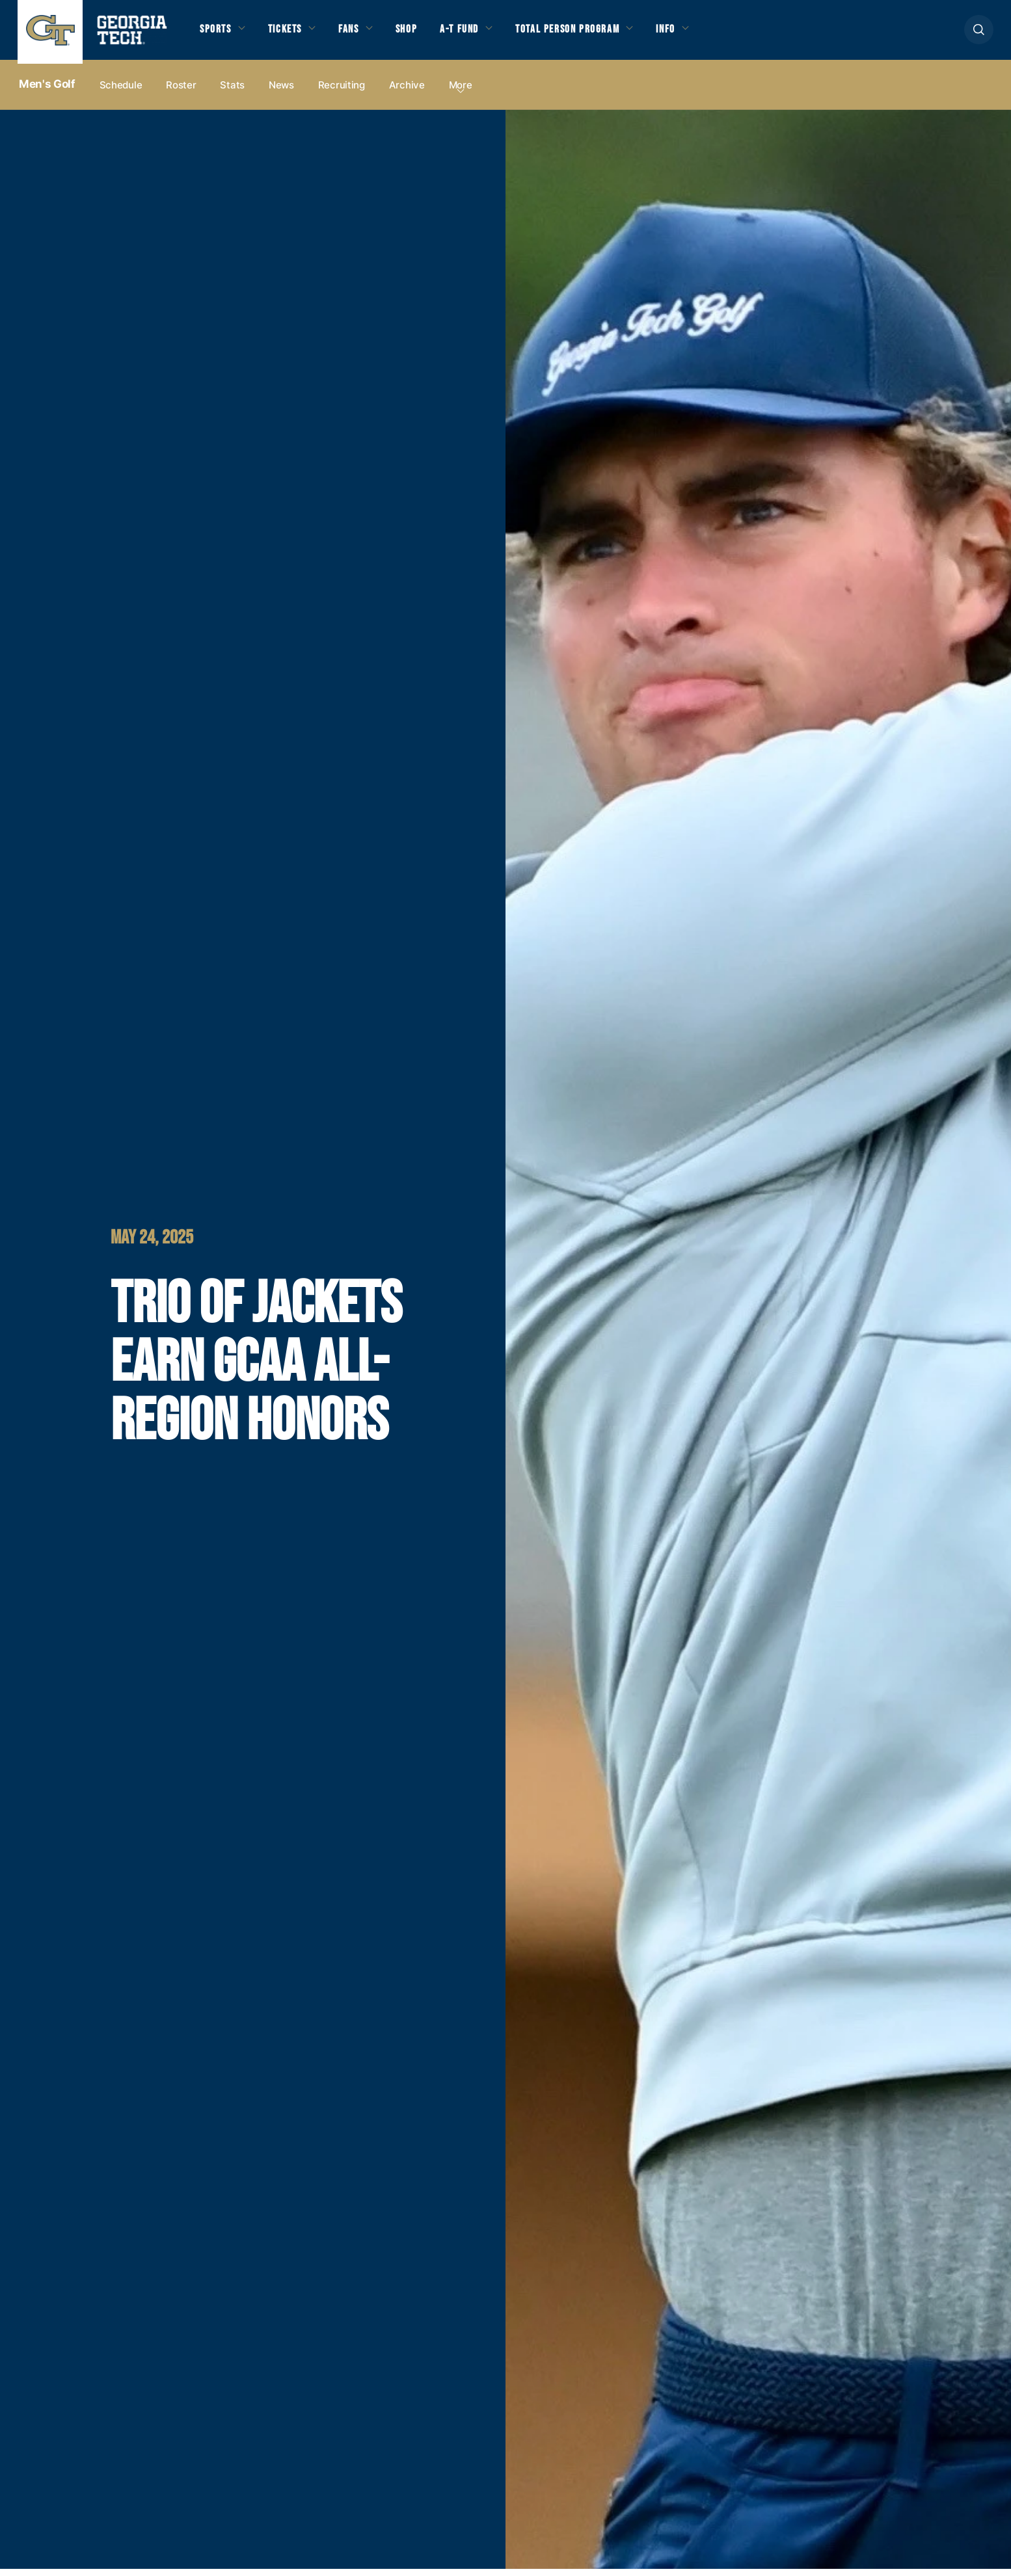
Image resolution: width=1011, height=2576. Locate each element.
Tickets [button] (293, 34)
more (460, 92)
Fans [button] (362, 34)
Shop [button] (424, 34)
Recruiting (341, 92)
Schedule (121, 92)
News (281, 92)
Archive (407, 92)
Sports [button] (218, 34)
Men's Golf (47, 91)
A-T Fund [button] (482, 34)
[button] (978, 33)
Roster (181, 92)
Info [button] (708, 34)
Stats (232, 92)
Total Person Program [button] (599, 34)
